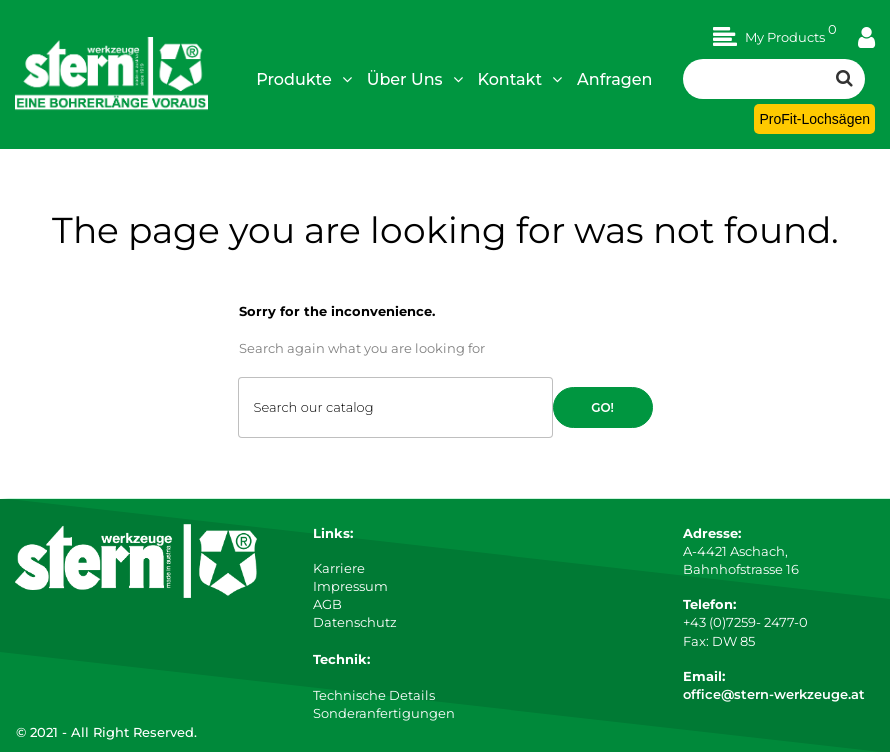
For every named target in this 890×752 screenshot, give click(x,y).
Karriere (339, 568)
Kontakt (520, 79)
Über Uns (415, 79)
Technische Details (374, 695)
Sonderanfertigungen (384, 713)
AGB (327, 604)
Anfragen (614, 79)
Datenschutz (355, 622)
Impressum (350, 586)
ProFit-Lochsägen (814, 119)
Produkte (304, 79)
